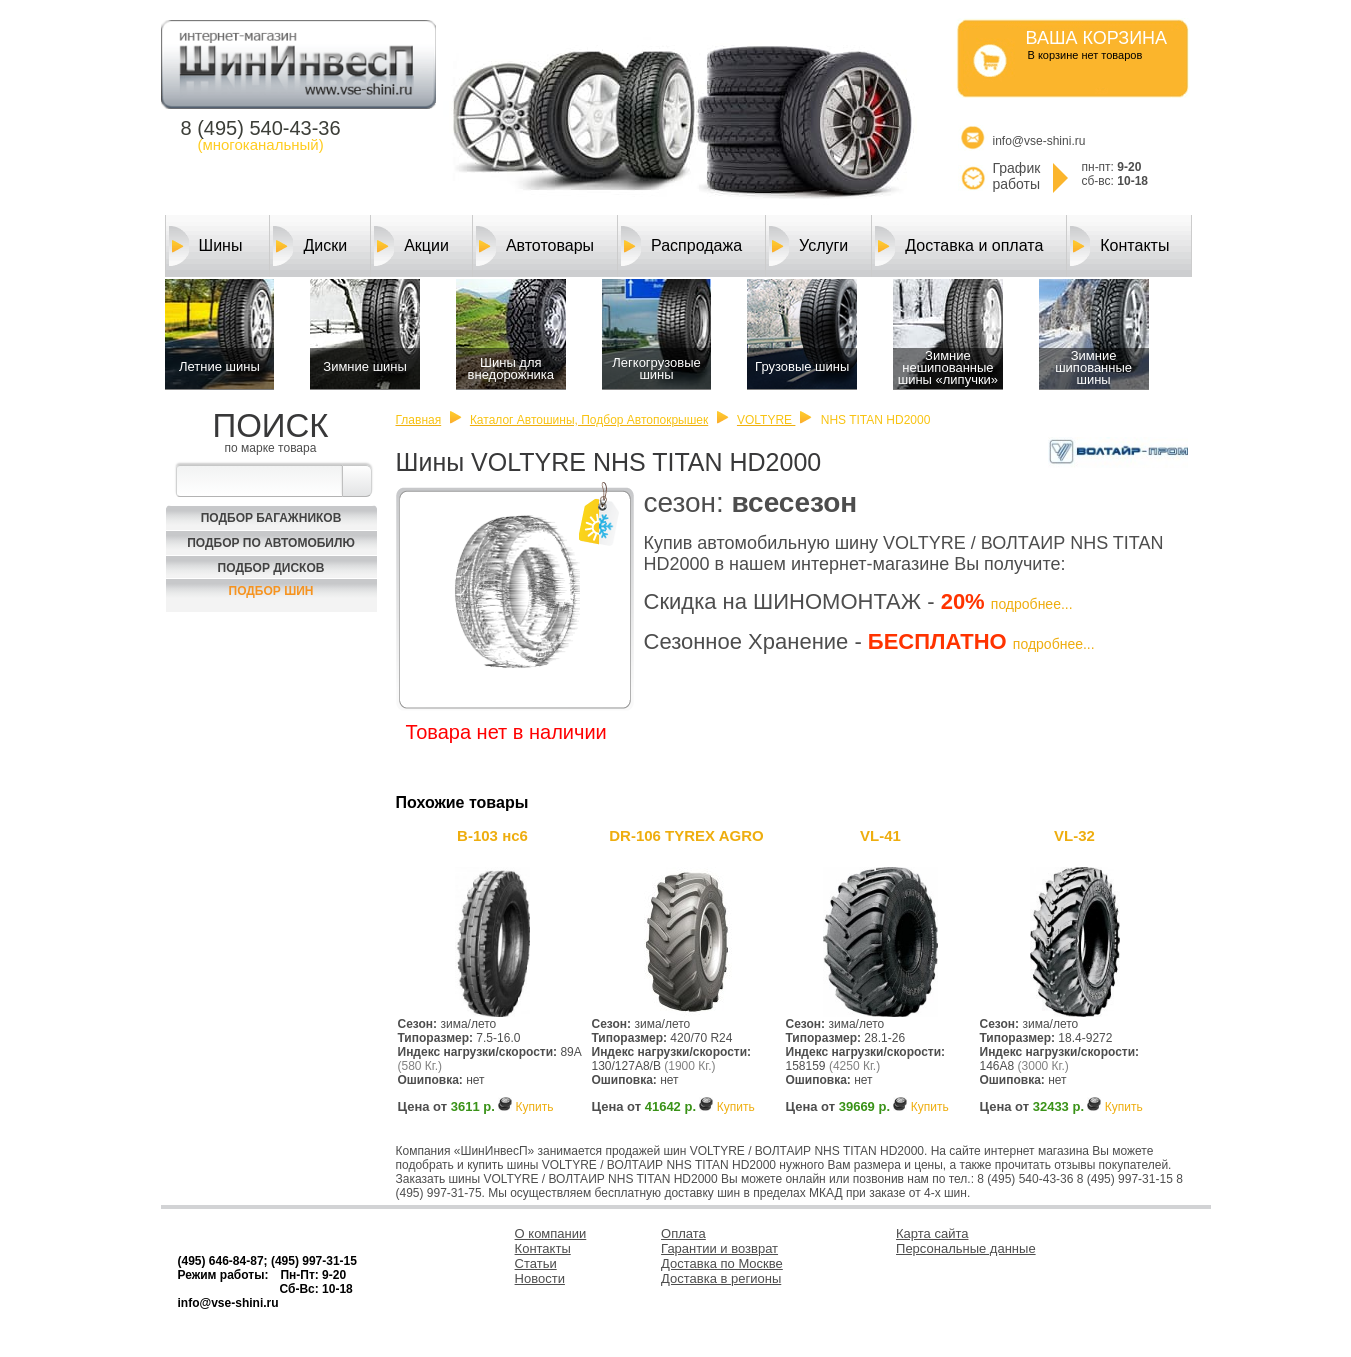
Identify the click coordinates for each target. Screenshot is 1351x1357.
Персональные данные (966, 1248)
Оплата (683, 1233)
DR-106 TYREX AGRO (686, 835)
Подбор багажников (271, 518)
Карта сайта (932, 1233)
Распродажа (681, 246)
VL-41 (880, 835)
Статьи (536, 1263)
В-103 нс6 (492, 835)
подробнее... (1032, 604)
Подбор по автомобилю (271, 543)
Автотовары (535, 246)
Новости (540, 1278)
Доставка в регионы (721, 1278)
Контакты (1119, 246)
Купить (534, 1107)
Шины (206, 246)
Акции (411, 246)
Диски (310, 246)
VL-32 (1074, 835)
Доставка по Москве (722, 1263)
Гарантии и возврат (719, 1248)
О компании (551, 1233)
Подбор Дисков (271, 568)
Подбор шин (271, 591)
